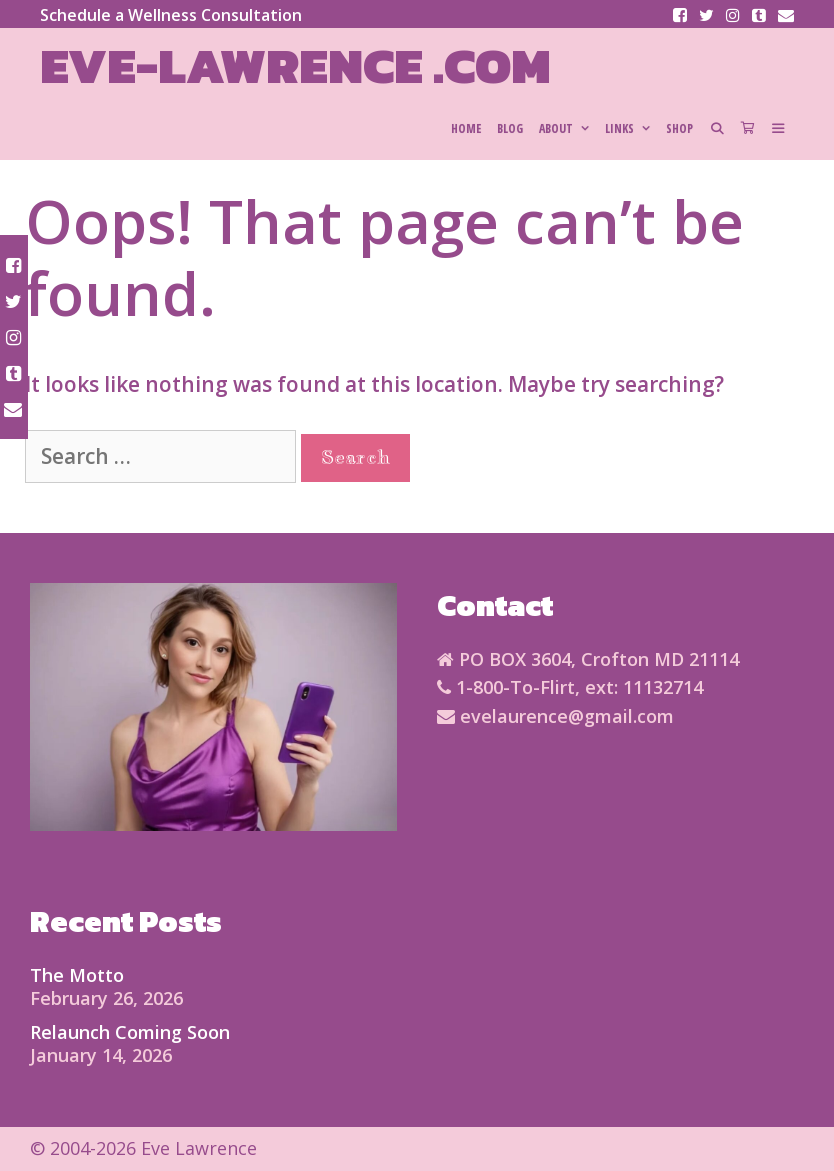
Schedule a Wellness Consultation (171, 15)
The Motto (77, 975)
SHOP (679, 128)
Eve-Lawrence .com (295, 65)
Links (631, 129)
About (568, 129)
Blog (510, 128)
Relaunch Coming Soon (130, 1032)
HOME (466, 128)
